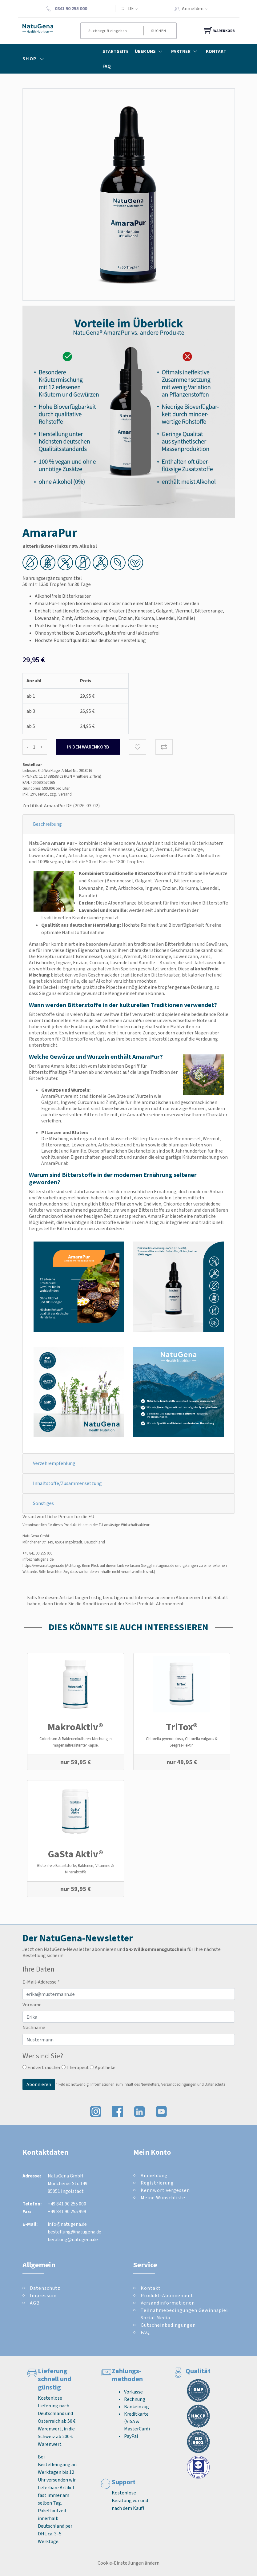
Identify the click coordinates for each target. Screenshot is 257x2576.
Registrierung (157, 2183)
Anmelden (196, 8)
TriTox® (182, 1726)
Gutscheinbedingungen (168, 2325)
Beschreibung (47, 824)
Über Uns (150, 51)
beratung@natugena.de (73, 2239)
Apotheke (102, 2067)
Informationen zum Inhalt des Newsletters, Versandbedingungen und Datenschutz (157, 2084)
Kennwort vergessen (165, 2190)
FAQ (106, 66)
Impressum (43, 2295)
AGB (35, 2303)
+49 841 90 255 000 (37, 1553)
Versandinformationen (168, 2303)
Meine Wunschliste (163, 2197)
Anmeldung (154, 2175)
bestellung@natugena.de (74, 2232)
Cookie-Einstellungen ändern (128, 2563)
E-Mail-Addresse (41, 1982)
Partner (185, 51)
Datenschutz (45, 2288)
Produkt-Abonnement (167, 2295)
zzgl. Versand (61, 794)
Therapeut (75, 2067)
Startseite (115, 51)
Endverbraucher (41, 2067)
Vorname (32, 2004)
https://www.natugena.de (43, 1565)
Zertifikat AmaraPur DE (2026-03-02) (61, 805)
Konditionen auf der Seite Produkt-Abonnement (133, 1603)
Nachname (33, 2027)
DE (131, 8)
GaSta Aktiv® (75, 1854)
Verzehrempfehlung (54, 1463)
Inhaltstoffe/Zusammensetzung (67, 1483)
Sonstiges (43, 1503)
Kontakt (216, 51)
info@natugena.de (38, 1559)
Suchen (158, 30)
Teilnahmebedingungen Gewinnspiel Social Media (184, 2314)
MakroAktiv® (75, 1726)
